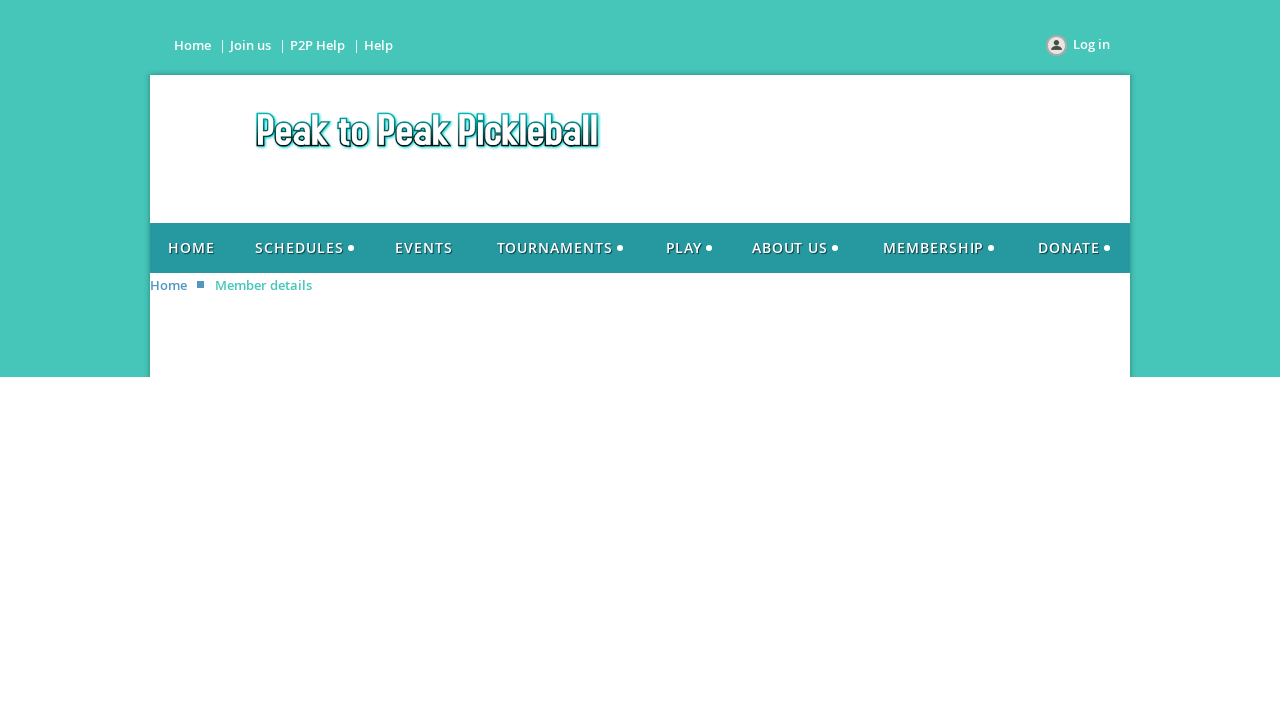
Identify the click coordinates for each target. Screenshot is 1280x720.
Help (378, 45)
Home (192, 45)
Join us (250, 45)
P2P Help (317, 45)
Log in (1091, 44)
